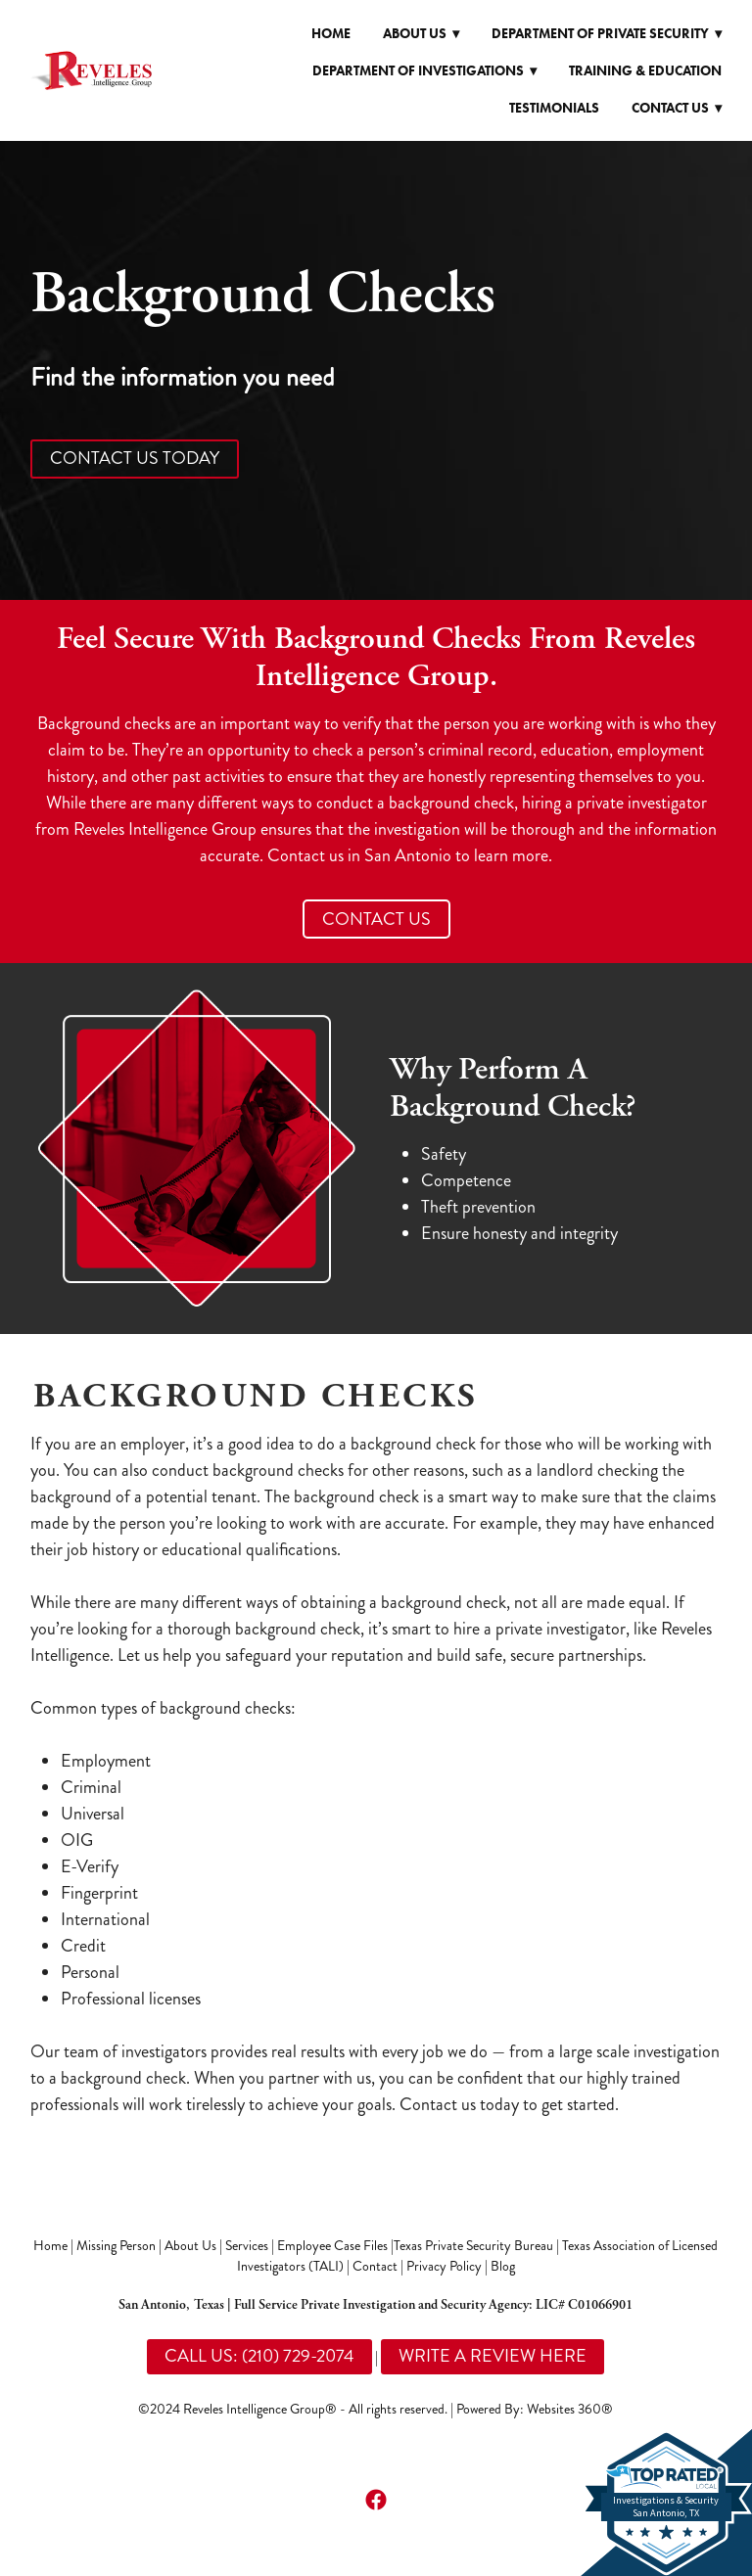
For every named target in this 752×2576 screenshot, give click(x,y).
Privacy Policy (444, 2266)
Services (246, 2245)
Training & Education (645, 71)
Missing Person (116, 2245)
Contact (375, 2266)
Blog (503, 2266)
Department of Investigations (424, 71)
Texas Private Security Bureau (473, 2245)
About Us (190, 2245)
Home (331, 33)
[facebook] (376, 2498)
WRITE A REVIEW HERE (493, 2356)
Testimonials (554, 108)
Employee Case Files (332, 2245)
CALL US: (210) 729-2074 (259, 2356)
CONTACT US (376, 919)
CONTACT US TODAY (134, 458)
